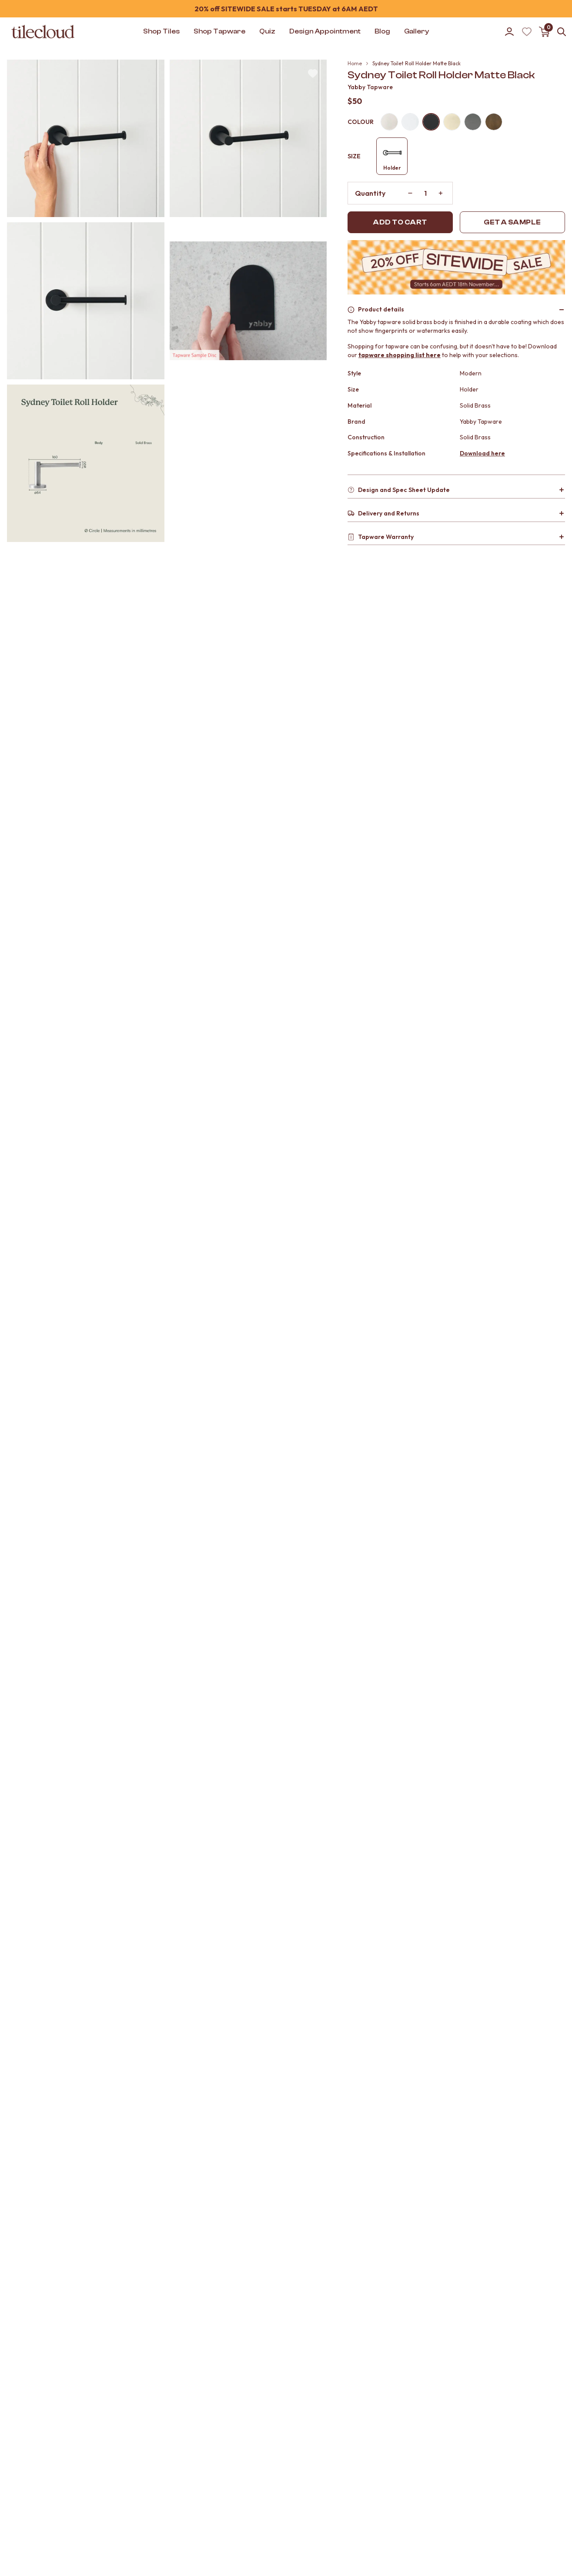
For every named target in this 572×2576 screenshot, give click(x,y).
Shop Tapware (219, 31)
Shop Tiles (161, 31)
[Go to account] (509, 32)
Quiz (267, 31)
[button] (85, 138)
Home (355, 63)
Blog (382, 31)
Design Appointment (325, 31)
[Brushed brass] (452, 121)
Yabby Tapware (370, 87)
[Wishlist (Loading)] (526, 31)
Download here (482, 453)
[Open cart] (544, 32)
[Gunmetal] (473, 121)
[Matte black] (431, 121)
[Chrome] (410, 121)
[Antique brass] (493, 121)
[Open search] (561, 31)
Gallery (416, 31)
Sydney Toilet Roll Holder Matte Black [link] (416, 63)
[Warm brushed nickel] (389, 121)
